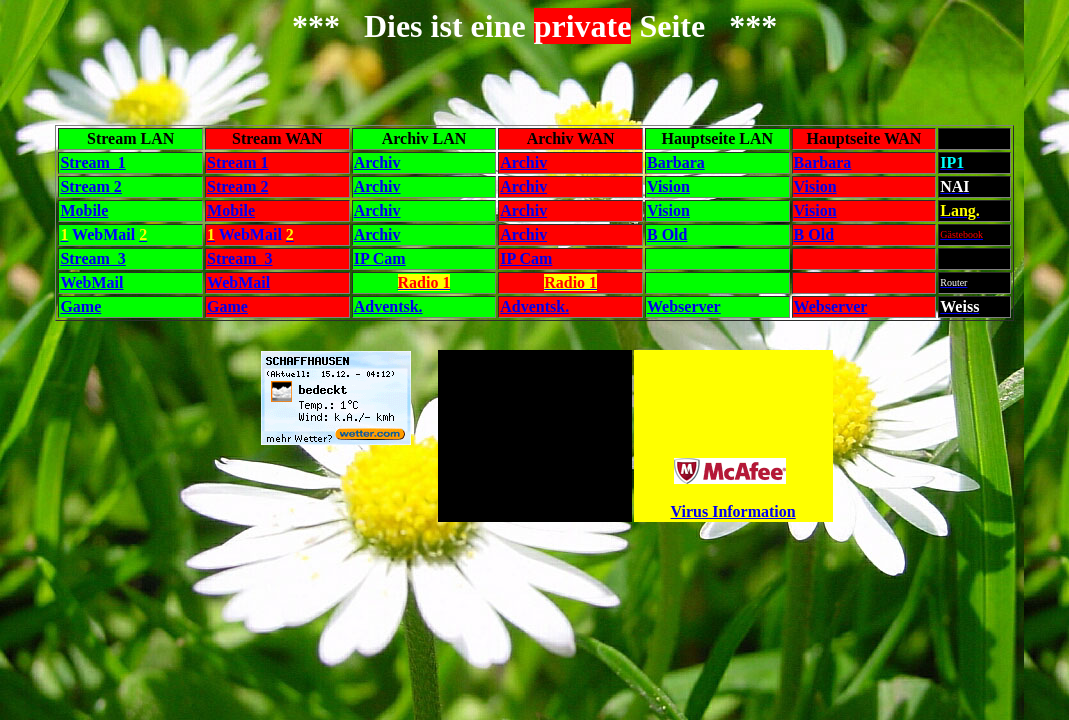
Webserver (684, 306)
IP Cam (380, 258)
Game (80, 306)
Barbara (676, 162)
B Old (667, 234)
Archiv (377, 162)
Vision (668, 186)
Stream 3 (92, 258)
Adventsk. (388, 306)
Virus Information (733, 511)
